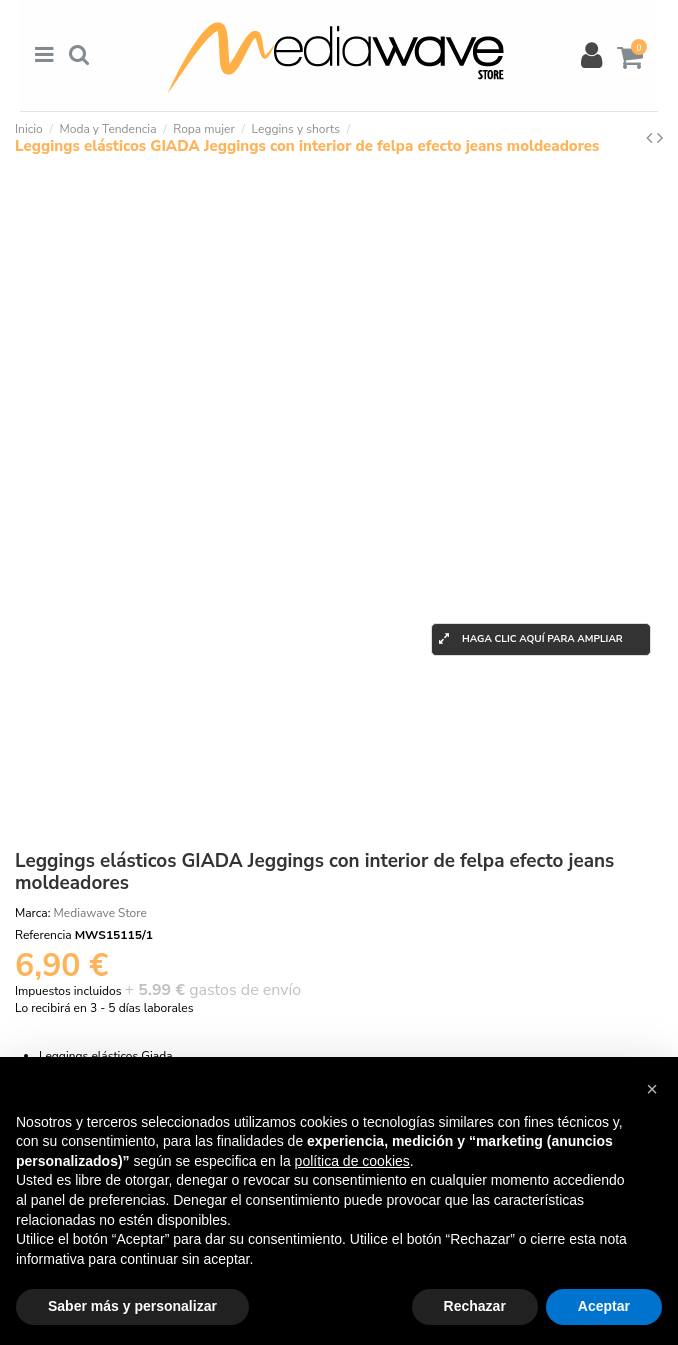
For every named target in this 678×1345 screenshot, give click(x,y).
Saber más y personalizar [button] (132, 1306)
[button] (652, 1089)
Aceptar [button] (604, 1306)
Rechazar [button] (475, 1306)
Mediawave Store (100, 913)
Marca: (32, 913)
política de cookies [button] (352, 1161)
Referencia (43, 935)
